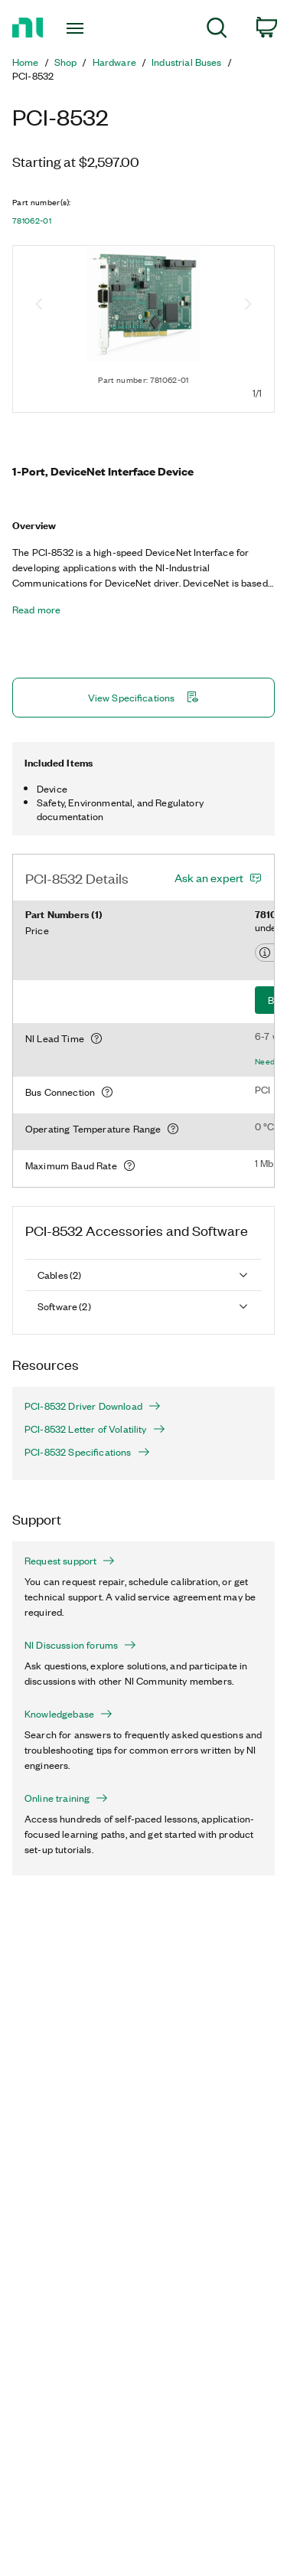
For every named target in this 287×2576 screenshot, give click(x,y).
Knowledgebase (68, 1714)
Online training (66, 1798)
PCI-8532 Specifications (87, 1452)
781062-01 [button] (31, 220)
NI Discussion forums (80, 1645)
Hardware (114, 62)
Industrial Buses (187, 62)
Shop (65, 62)
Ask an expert (208, 877)
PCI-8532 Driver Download (92, 1406)
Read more (36, 609)
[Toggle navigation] (77, 28)
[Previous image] (39, 305)
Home (25, 62)
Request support (69, 1561)
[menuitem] (217, 30)
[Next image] (248, 305)
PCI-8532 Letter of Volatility (94, 1429)
